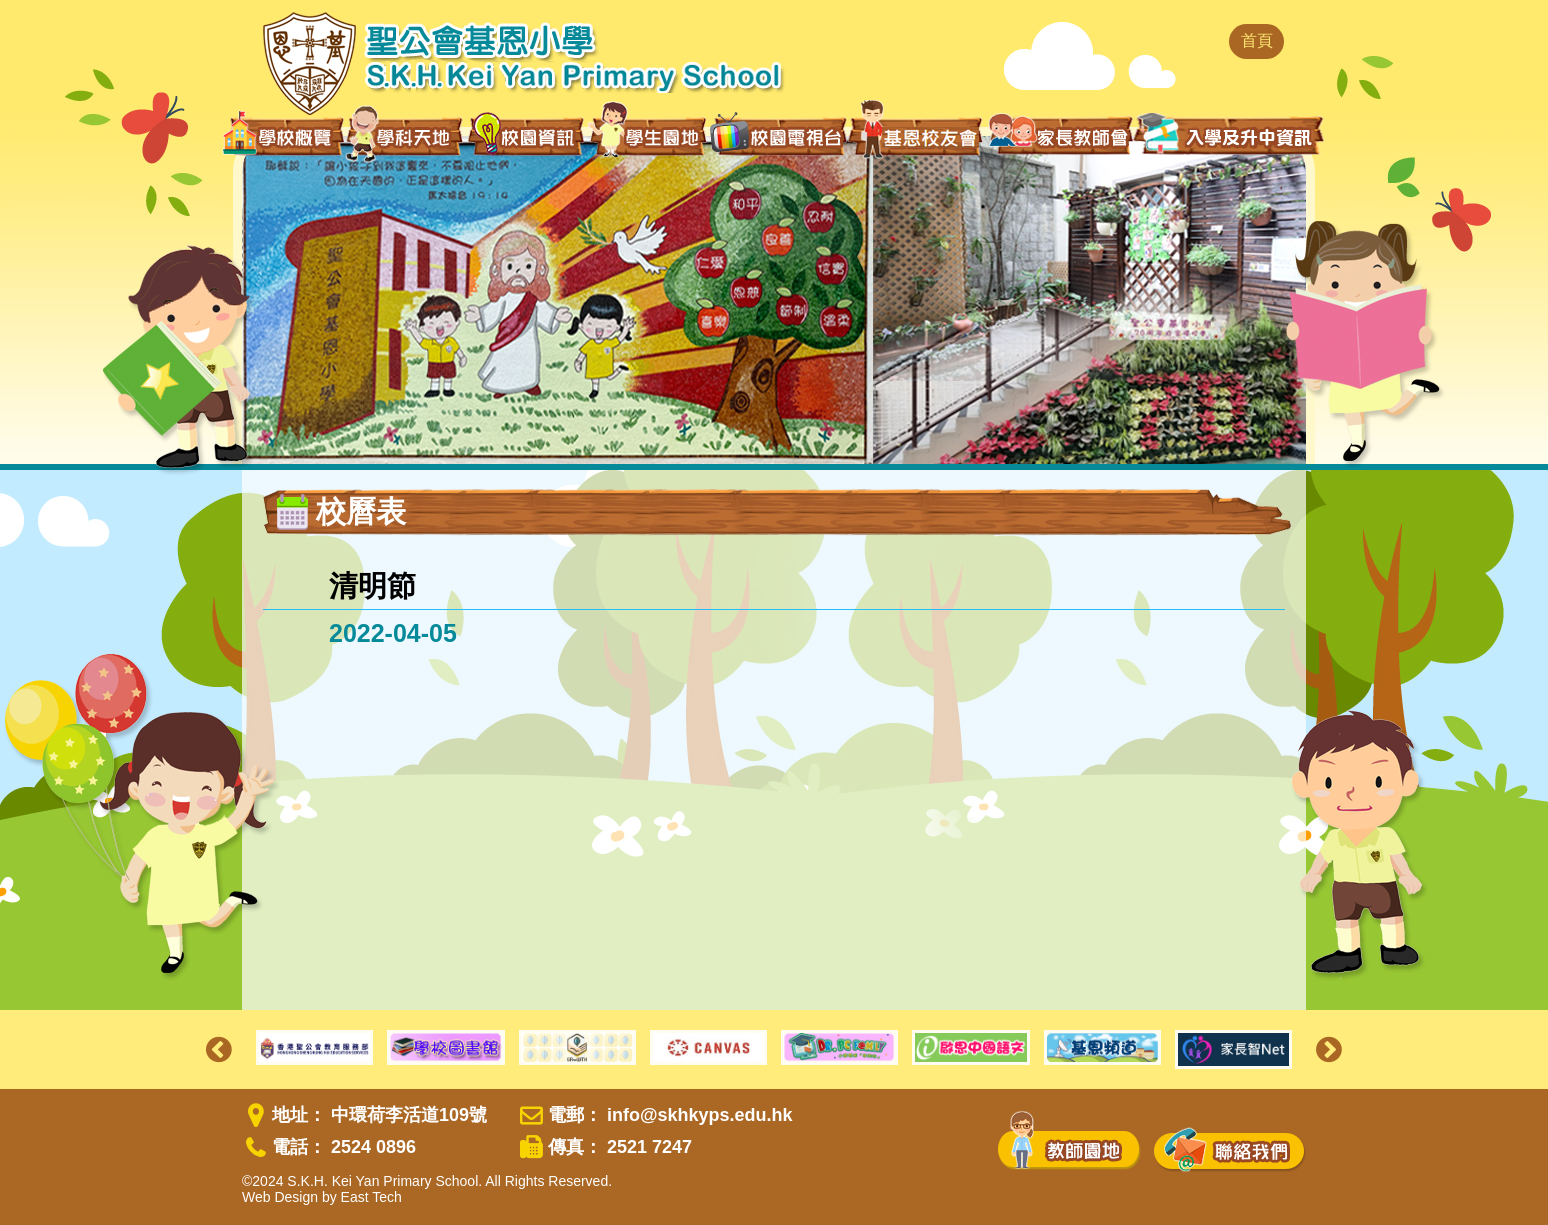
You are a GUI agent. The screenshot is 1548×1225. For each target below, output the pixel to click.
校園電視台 (778, 136)
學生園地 (648, 135)
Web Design (280, 1197)
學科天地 (406, 136)
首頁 (1257, 40)
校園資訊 (527, 136)
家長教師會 (1060, 134)
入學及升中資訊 (1229, 134)
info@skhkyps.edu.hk (700, 1115)
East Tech (371, 1197)
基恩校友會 (917, 136)
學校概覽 (283, 136)
